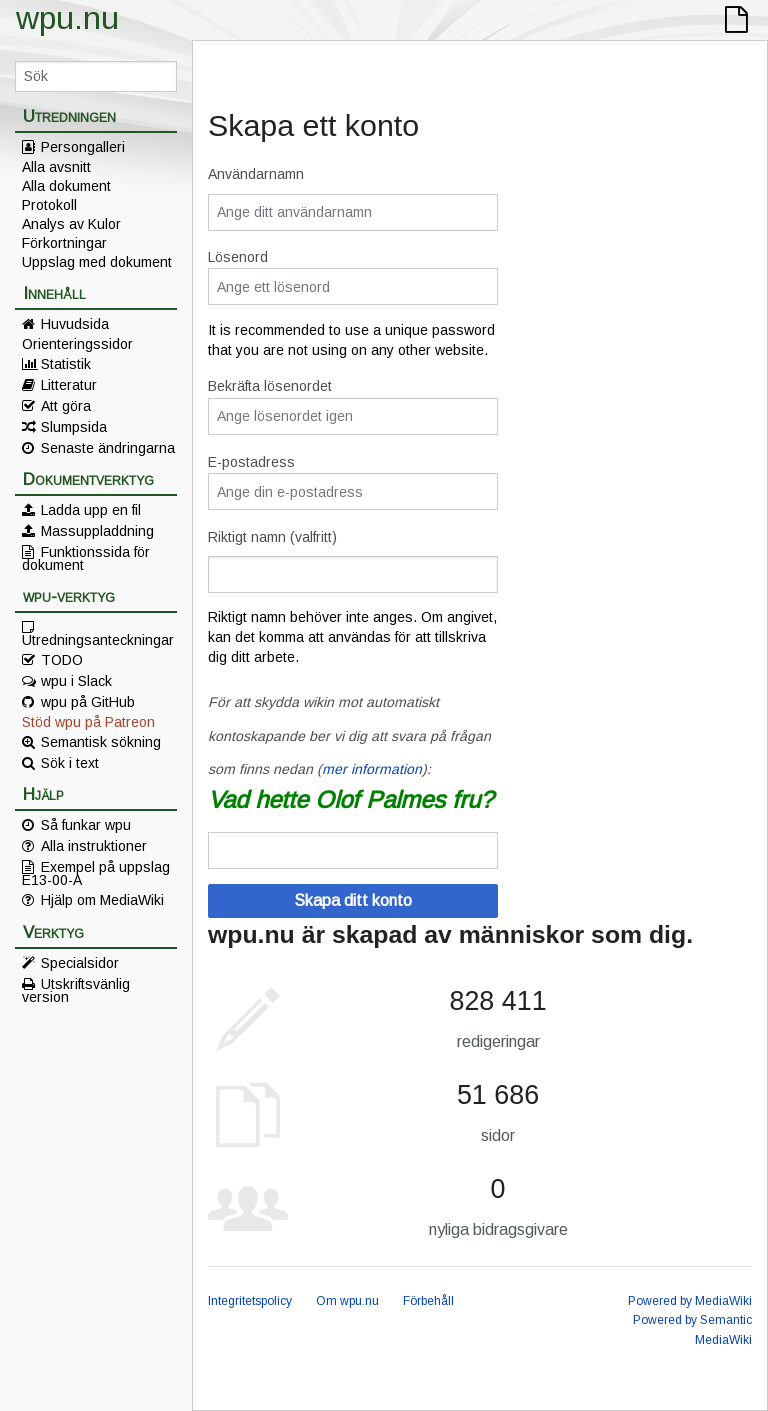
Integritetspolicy (250, 1301)
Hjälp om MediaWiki (102, 900)
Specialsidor (80, 963)
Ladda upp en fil (91, 510)
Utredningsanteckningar (98, 639)
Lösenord (238, 257)
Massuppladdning (97, 531)
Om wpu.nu (347, 1301)
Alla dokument (66, 186)
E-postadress (251, 462)
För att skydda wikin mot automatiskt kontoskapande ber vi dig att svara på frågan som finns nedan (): (349, 735)
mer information (372, 769)
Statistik (66, 364)
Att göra (66, 406)
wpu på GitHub (88, 702)
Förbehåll (428, 1301)
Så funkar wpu (86, 825)
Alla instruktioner (94, 846)
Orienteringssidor (77, 344)
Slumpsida (74, 427)
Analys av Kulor (71, 224)
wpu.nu (67, 18)
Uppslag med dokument (97, 262)
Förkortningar (64, 243)
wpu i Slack (76, 681)
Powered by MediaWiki (690, 1301)
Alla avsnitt (56, 167)
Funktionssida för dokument (86, 558)
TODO (62, 660)
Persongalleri (83, 147)
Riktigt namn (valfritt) (272, 537)
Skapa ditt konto (353, 900)
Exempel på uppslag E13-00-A (96, 873)
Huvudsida (75, 324)
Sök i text (70, 763)
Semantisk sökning (101, 742)
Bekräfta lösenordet (270, 386)
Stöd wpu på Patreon (88, 722)
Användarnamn (256, 174)
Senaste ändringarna (108, 448)
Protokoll (49, 205)
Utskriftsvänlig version (76, 990)
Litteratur (69, 385)
